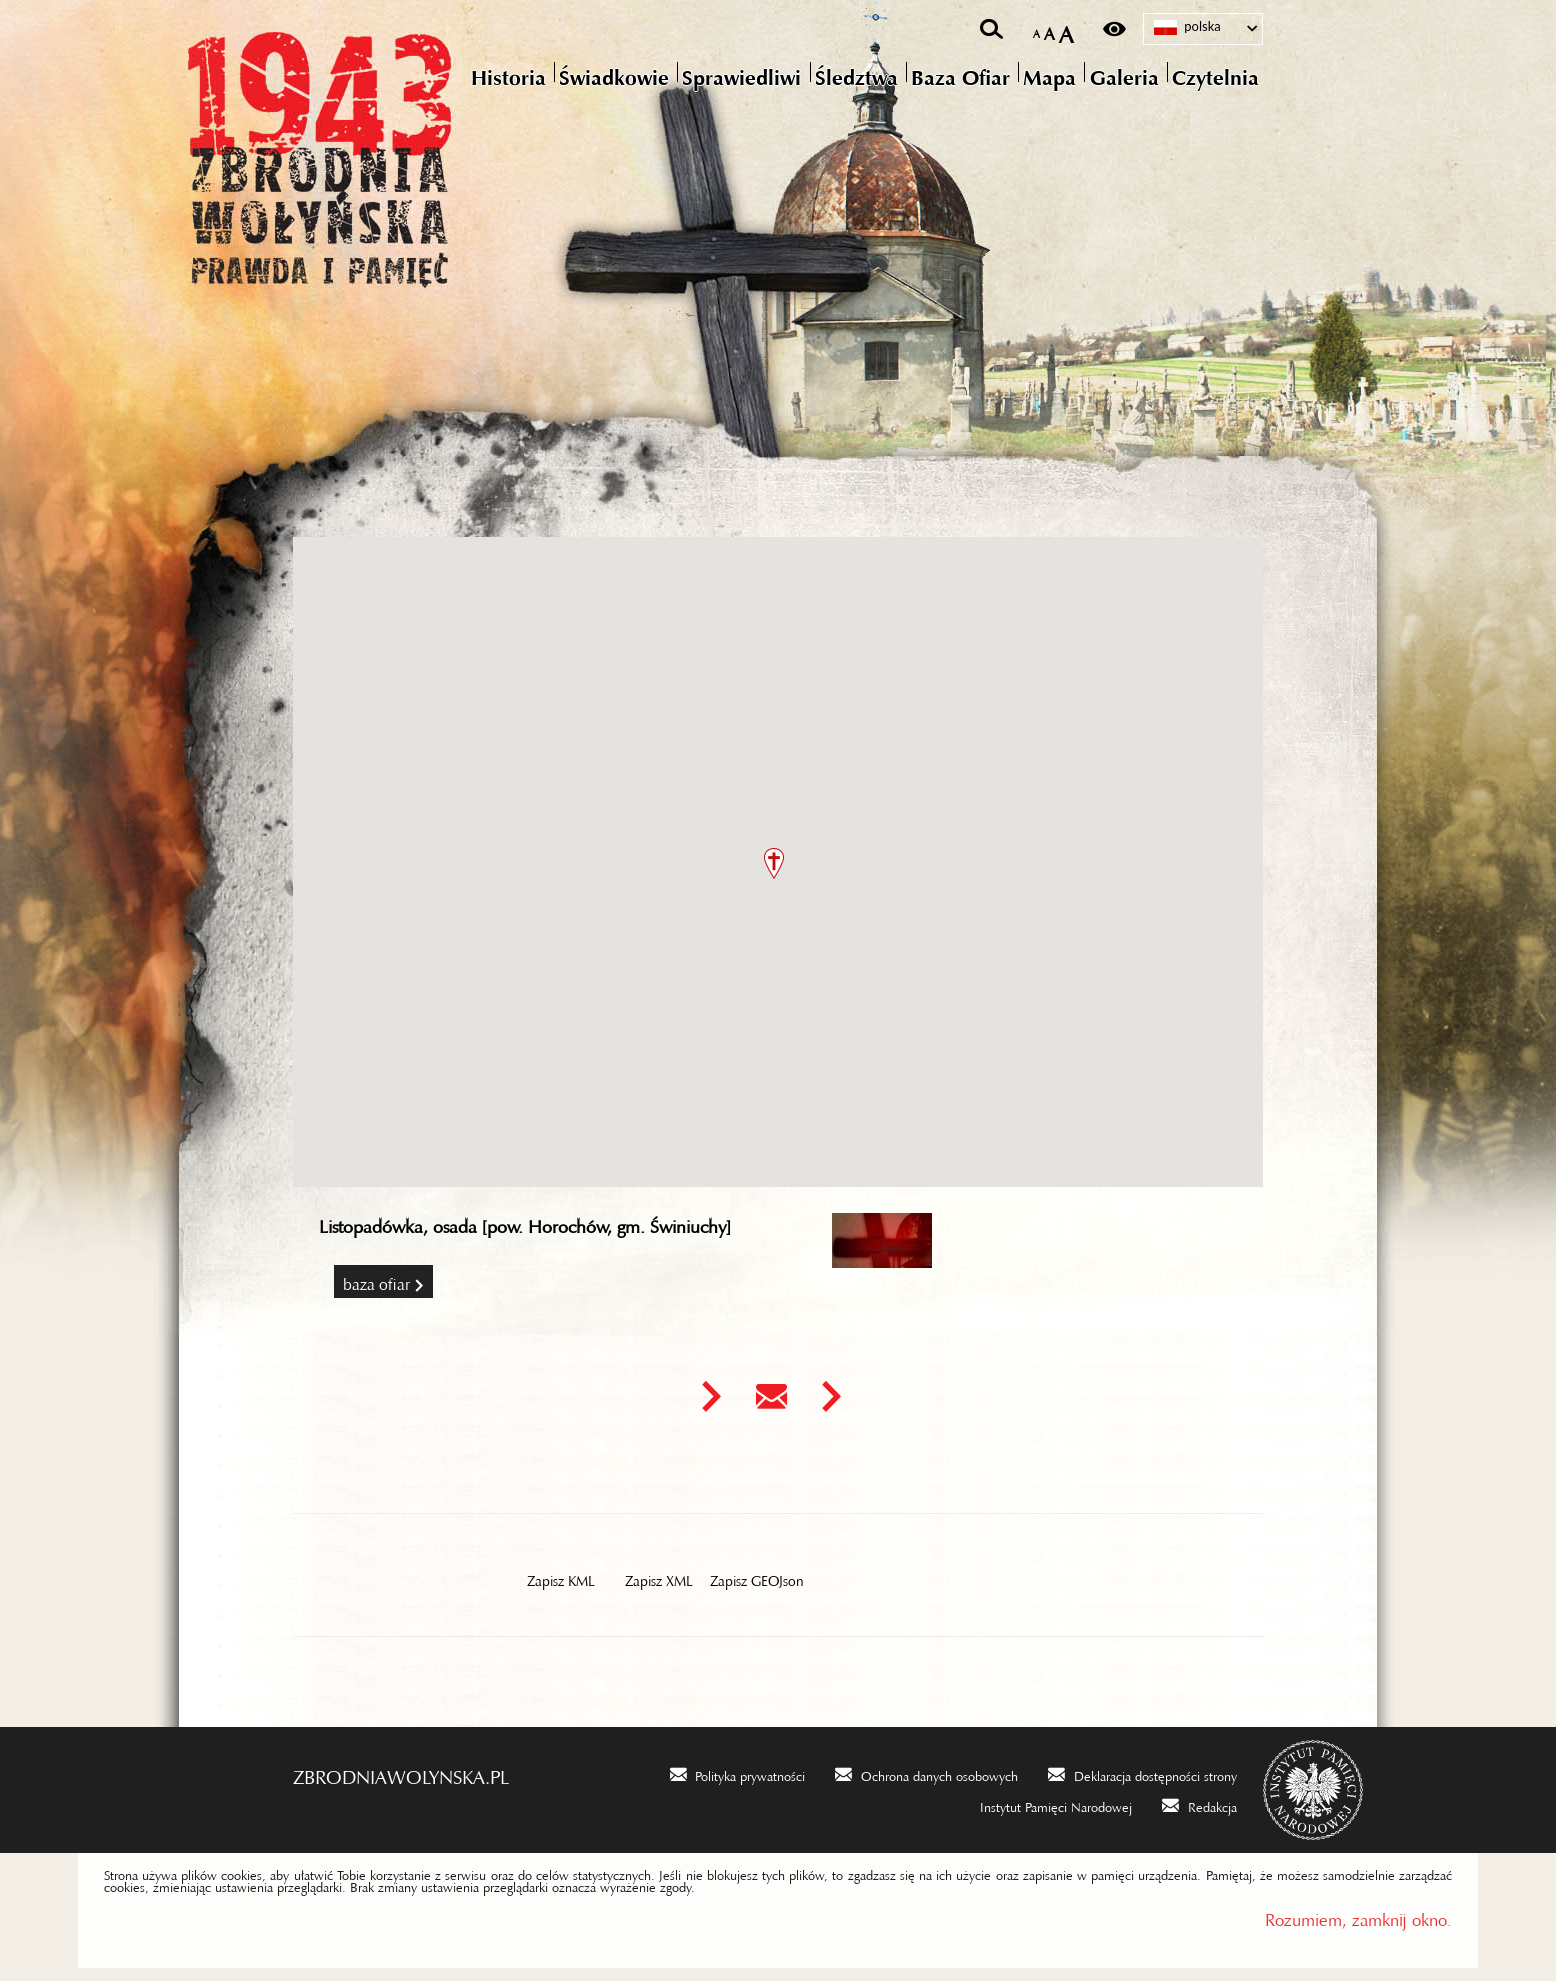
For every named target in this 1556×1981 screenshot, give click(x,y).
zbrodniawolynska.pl (401, 1772)
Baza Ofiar (376, 1280)
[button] (774, 863)
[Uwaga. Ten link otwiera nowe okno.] (710, 1396)
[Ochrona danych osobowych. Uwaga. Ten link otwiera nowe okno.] (926, 1773)
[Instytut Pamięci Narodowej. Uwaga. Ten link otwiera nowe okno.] (1043, 1804)
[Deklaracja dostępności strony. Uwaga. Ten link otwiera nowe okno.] (1142, 1773)
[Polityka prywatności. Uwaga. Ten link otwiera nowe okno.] (738, 1773)
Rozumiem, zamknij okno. (1358, 1915)
